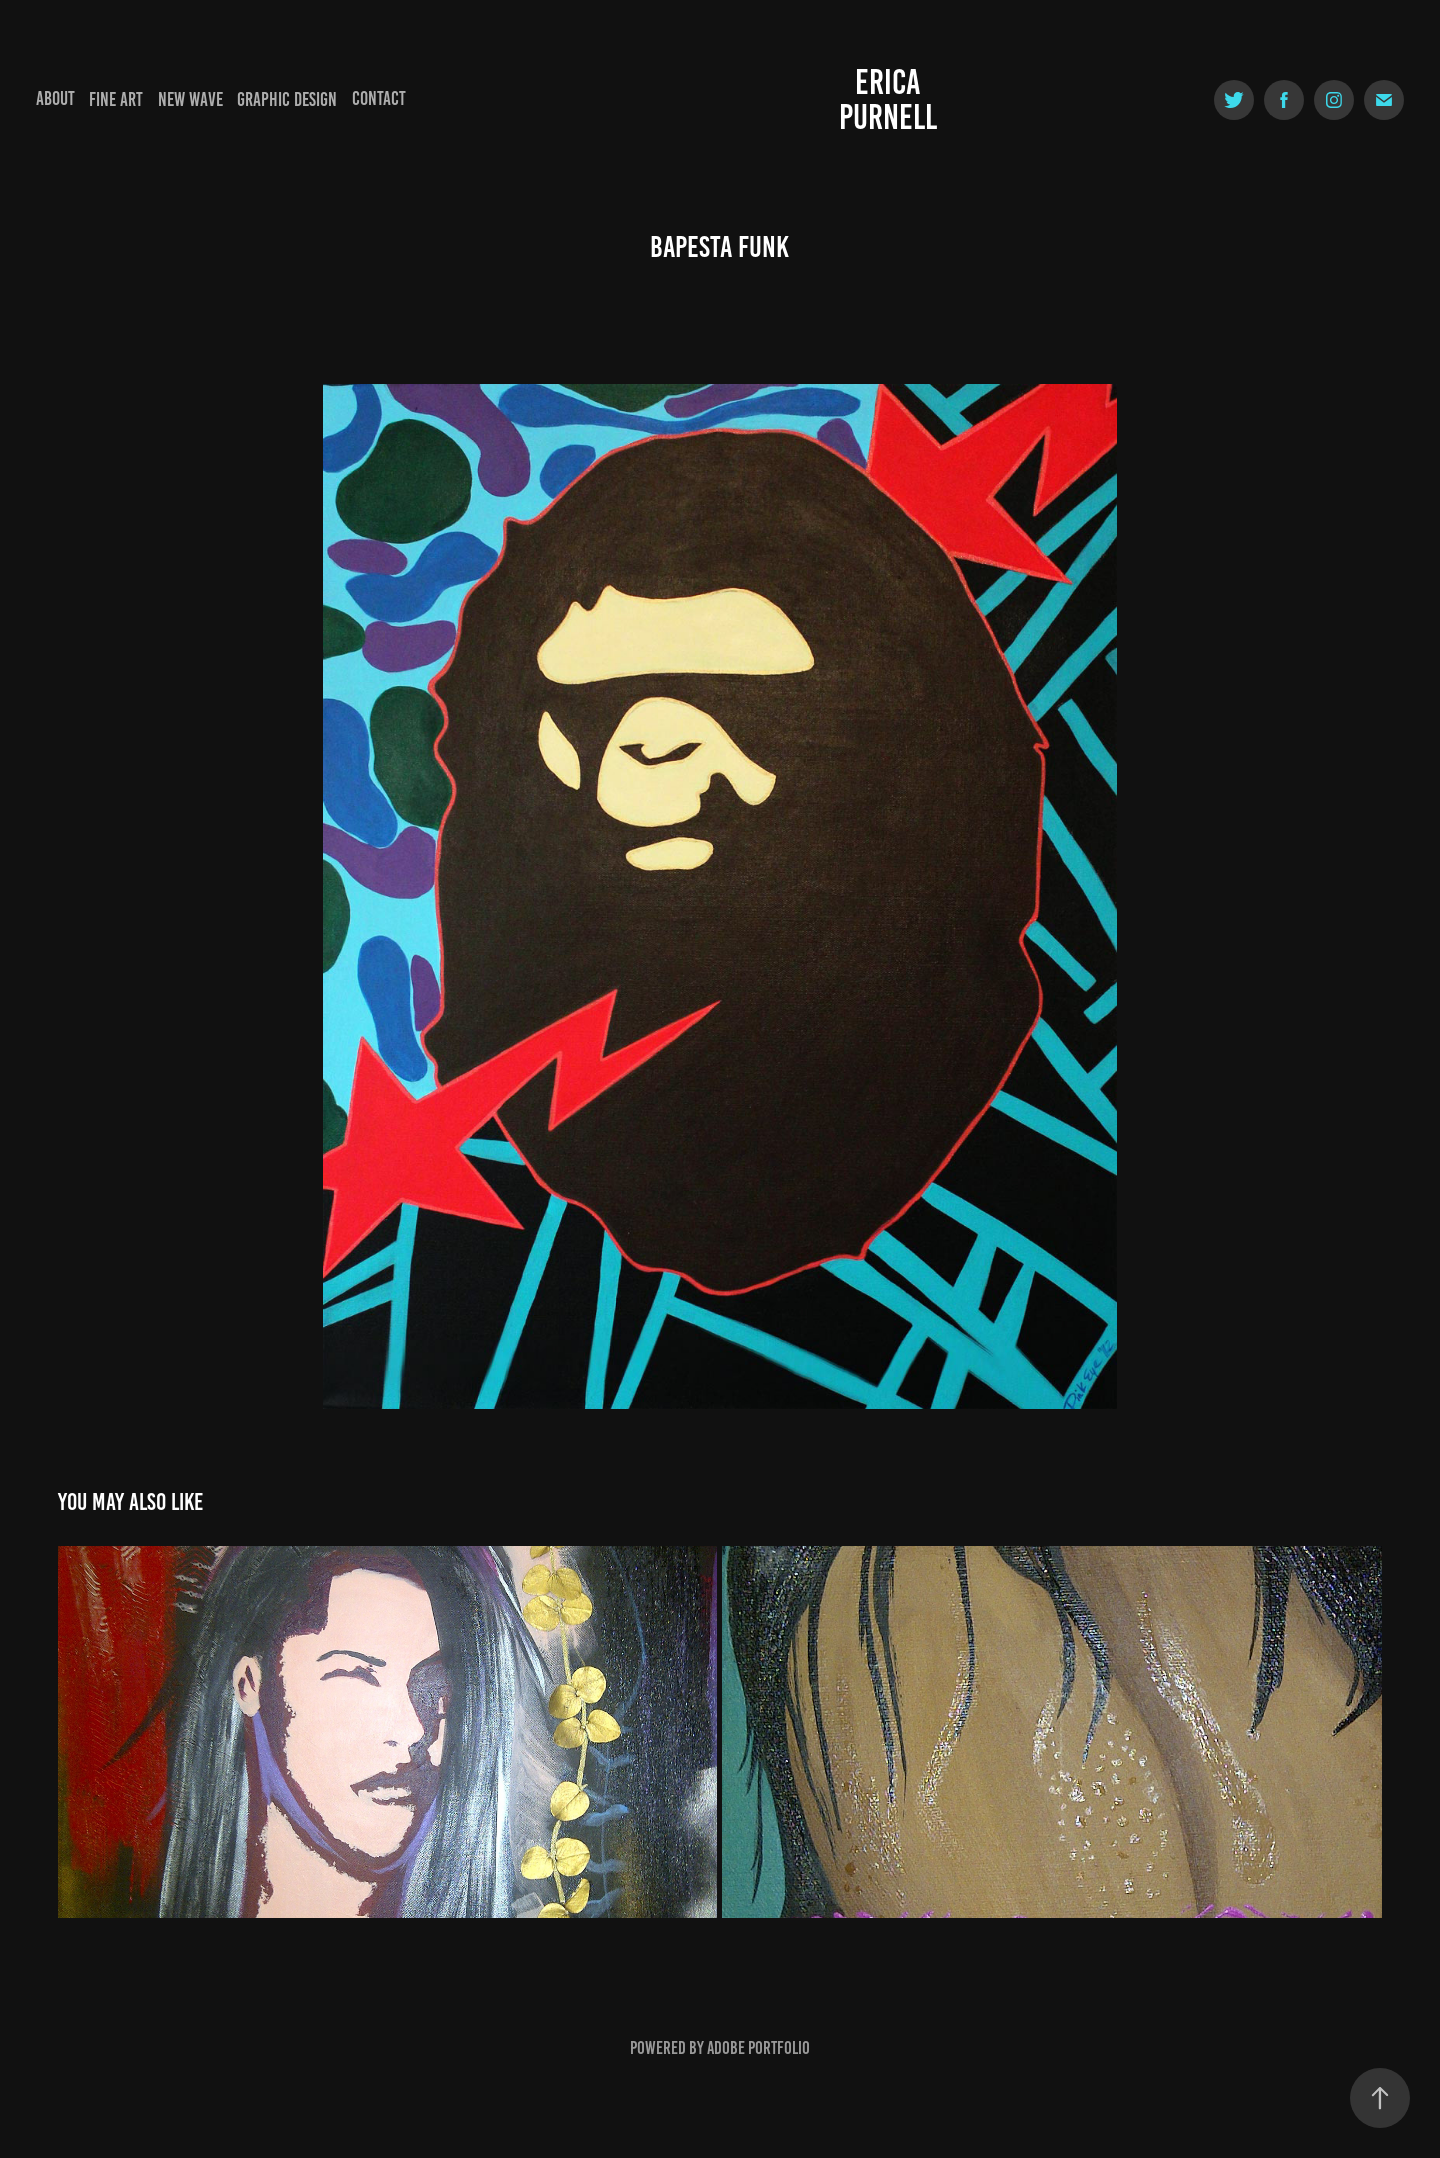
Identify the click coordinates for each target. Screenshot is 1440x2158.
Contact (379, 98)
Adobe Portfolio (758, 2048)
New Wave (190, 99)
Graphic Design (287, 99)
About (55, 98)
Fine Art (116, 99)
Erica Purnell (888, 99)
